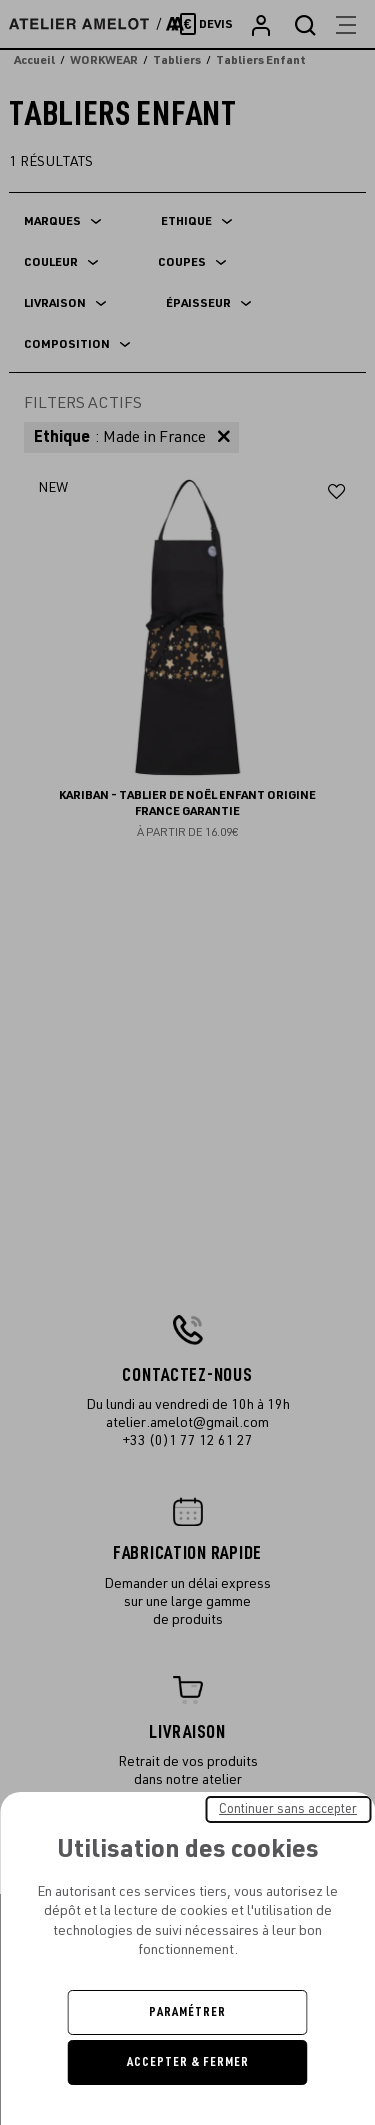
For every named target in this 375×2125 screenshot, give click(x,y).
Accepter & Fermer (188, 2062)
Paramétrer (187, 2012)
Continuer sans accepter (288, 1809)
